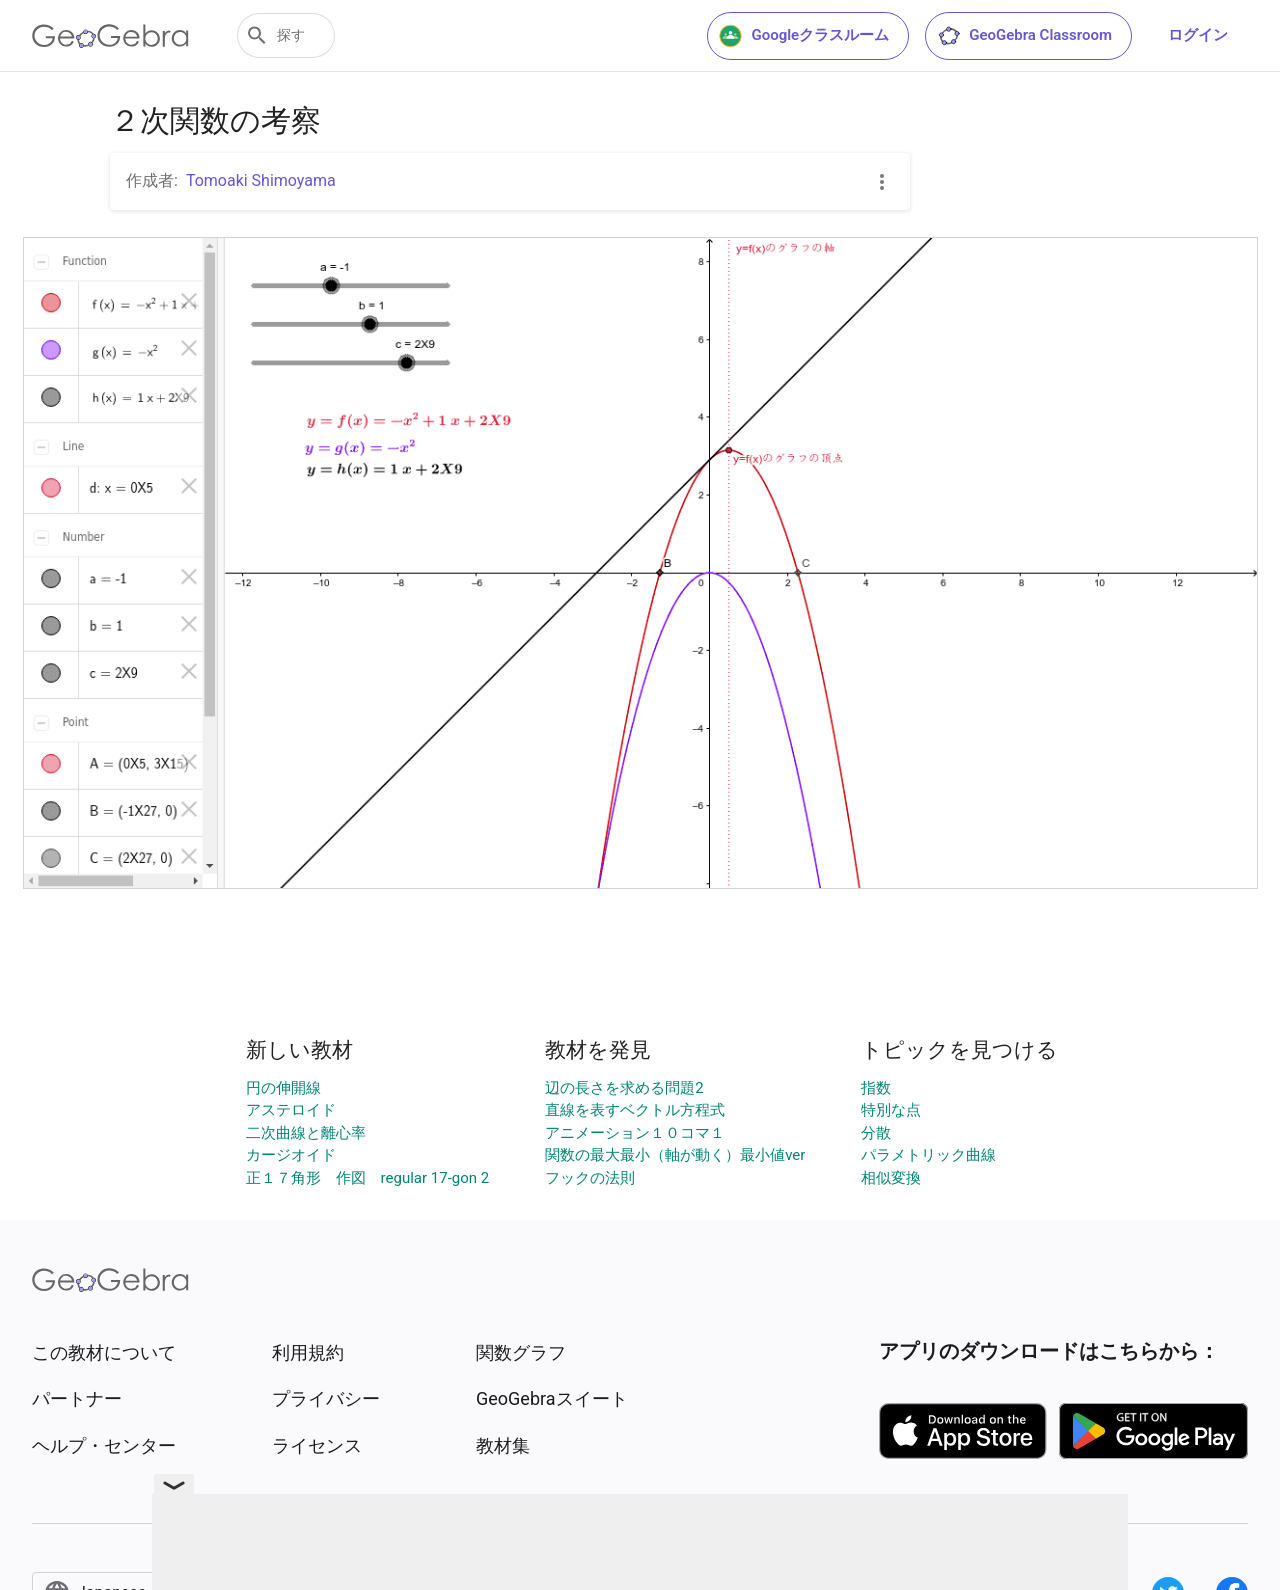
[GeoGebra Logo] (110, 36)
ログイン (1198, 35)
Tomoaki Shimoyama (261, 180)
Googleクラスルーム (804, 36)
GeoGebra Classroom (1024, 36)
